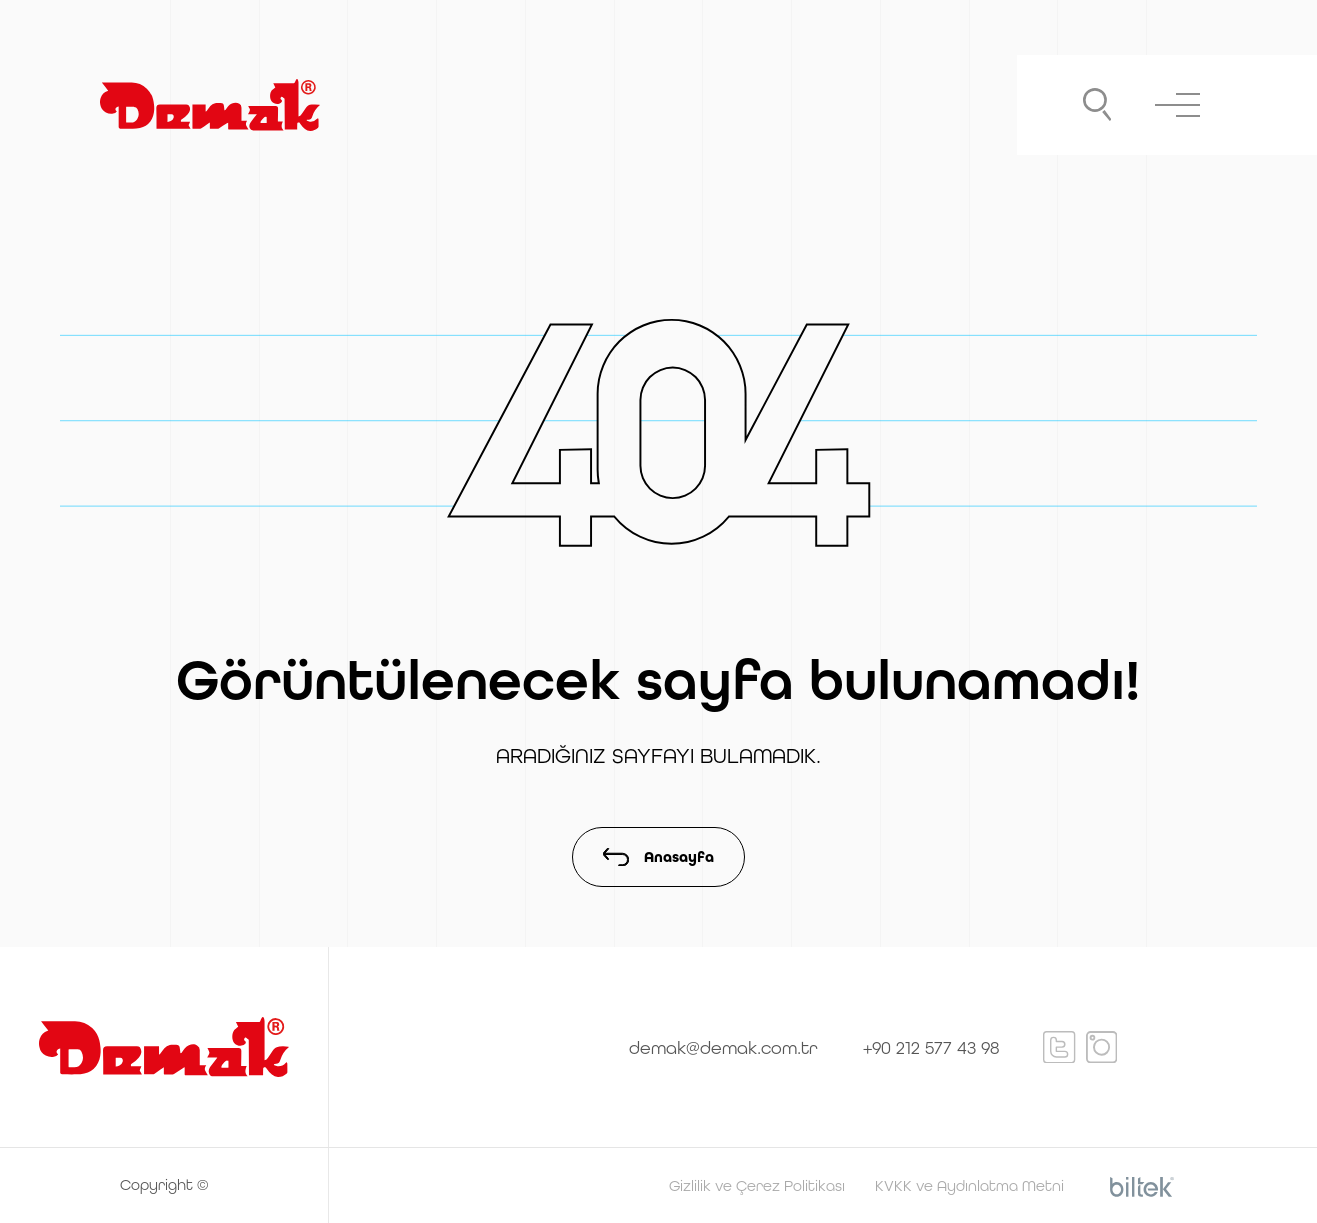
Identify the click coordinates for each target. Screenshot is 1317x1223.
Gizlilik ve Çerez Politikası (757, 1185)
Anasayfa (658, 857)
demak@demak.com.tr (723, 1047)
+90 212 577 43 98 (931, 1047)
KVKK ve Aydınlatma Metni (969, 1185)
